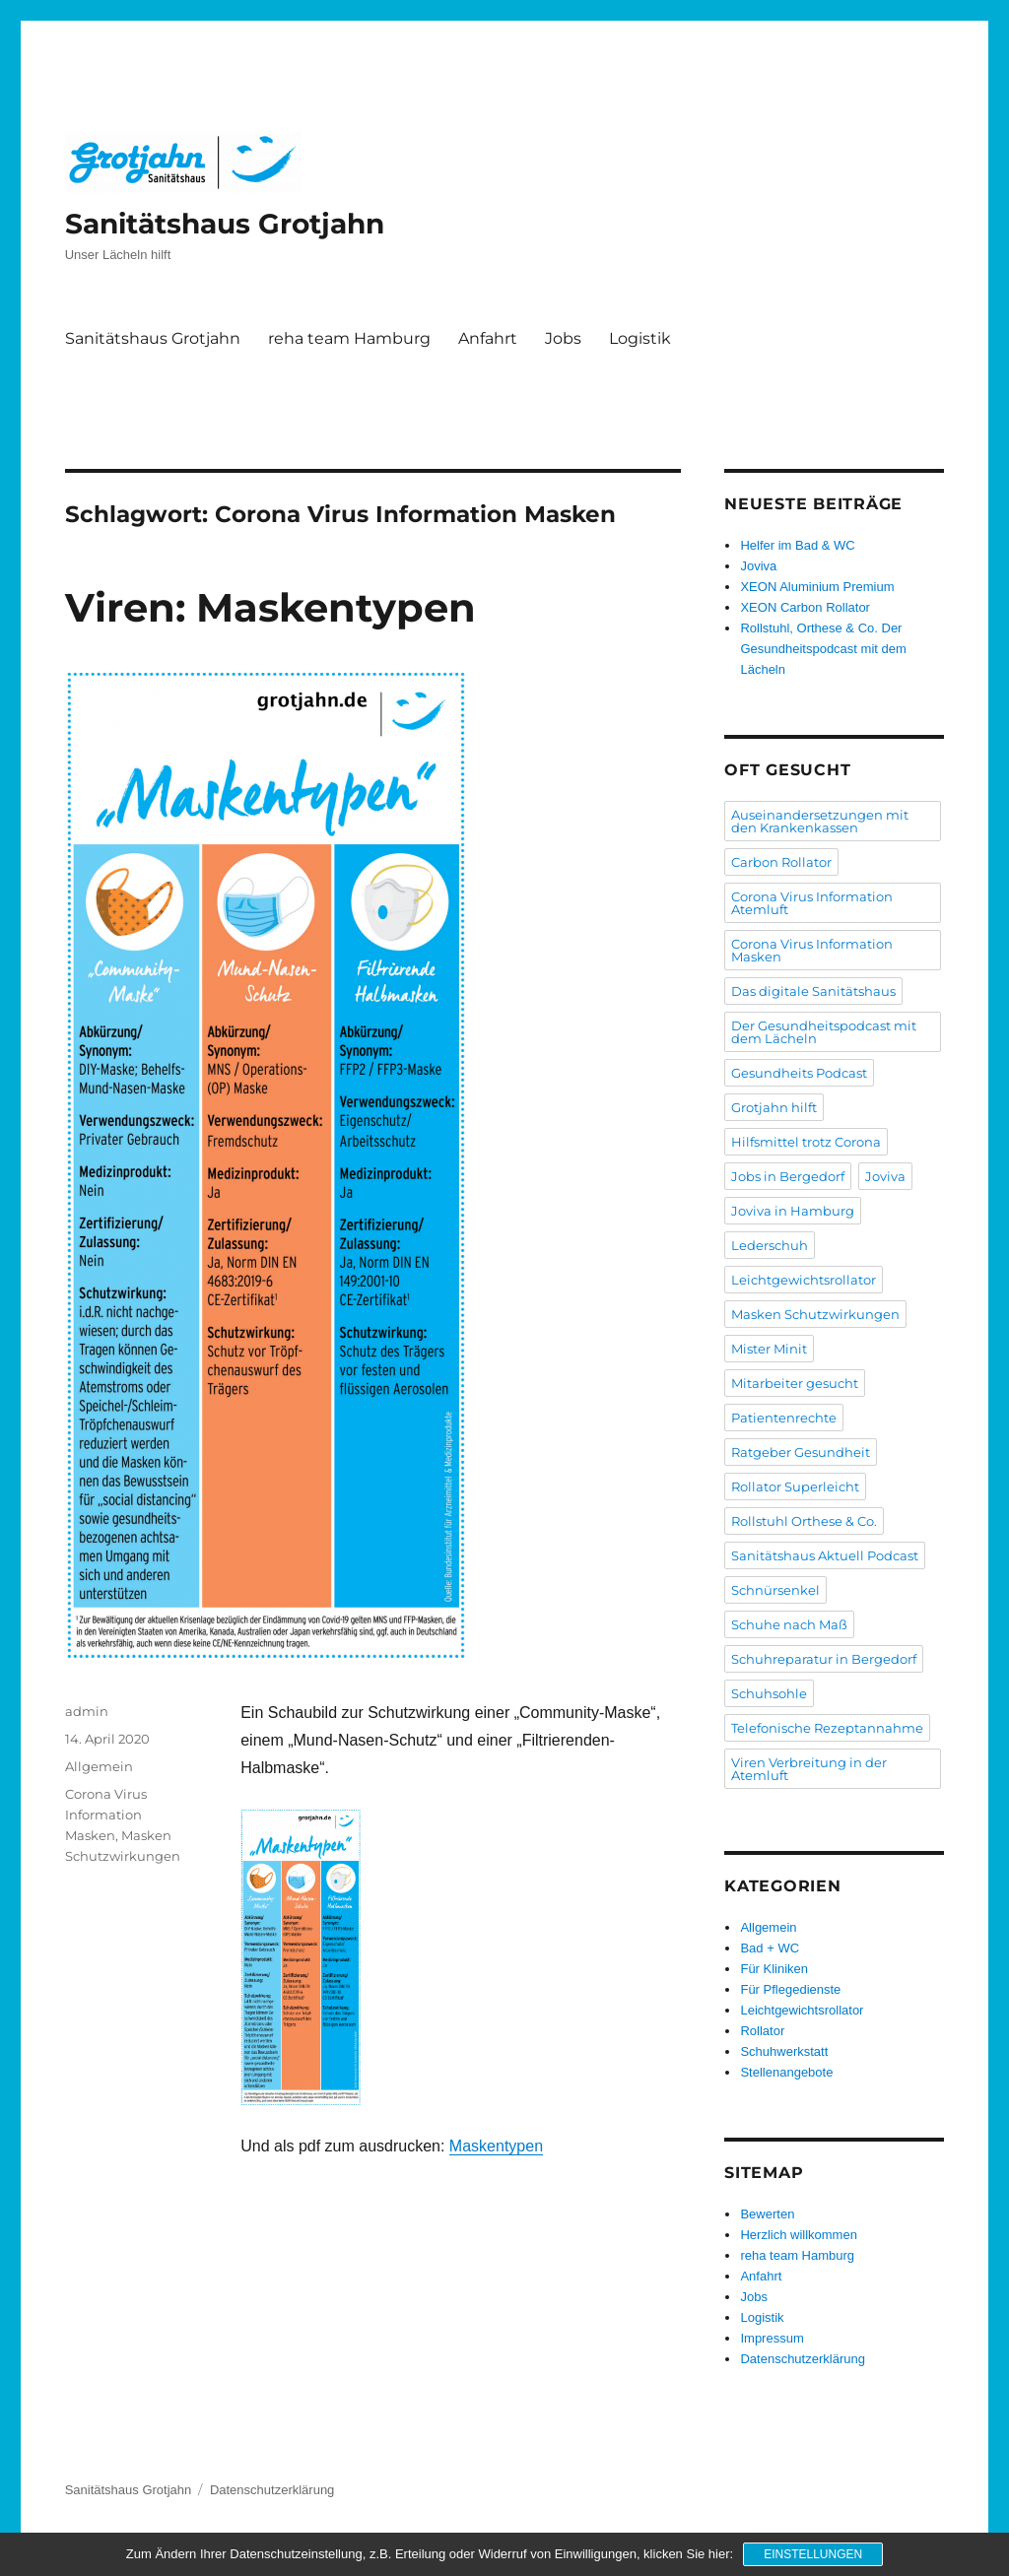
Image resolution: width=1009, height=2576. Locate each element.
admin (86, 1711)
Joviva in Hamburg (792, 1211)
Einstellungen (813, 2554)
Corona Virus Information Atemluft (812, 903)
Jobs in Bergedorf (787, 1176)
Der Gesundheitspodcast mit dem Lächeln (823, 1032)
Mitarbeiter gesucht (794, 1383)
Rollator (762, 2030)
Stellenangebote (786, 2072)
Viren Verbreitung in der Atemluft (809, 1768)
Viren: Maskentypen (270, 607)
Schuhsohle (769, 1693)
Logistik (640, 338)
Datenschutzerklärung (802, 2358)
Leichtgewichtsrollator (803, 1280)
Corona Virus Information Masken (106, 1814)
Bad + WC (769, 1948)
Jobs (563, 338)
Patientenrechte (784, 1417)
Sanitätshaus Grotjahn (224, 223)
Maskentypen (496, 2146)
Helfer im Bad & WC (797, 545)
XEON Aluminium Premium (817, 586)
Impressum (771, 2338)
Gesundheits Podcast (799, 1073)
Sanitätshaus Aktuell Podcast (824, 1555)
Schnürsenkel (775, 1590)
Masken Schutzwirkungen (815, 1314)
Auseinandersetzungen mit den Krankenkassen (819, 821)
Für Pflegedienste (790, 1989)
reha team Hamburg (349, 338)
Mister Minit (769, 1348)
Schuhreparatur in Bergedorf (823, 1659)
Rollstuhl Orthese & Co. (804, 1521)
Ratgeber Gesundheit (800, 1452)
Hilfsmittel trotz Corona (806, 1142)
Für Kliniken (774, 1968)
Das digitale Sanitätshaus (813, 991)
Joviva (758, 566)
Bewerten (767, 2214)
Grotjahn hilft (774, 1107)
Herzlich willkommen (798, 2234)
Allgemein (99, 1766)
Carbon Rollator (781, 862)
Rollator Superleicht (795, 1486)
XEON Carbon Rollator (805, 607)
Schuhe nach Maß (789, 1624)
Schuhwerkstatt (784, 2051)
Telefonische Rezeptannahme (827, 1728)
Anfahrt (487, 338)
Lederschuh (769, 1245)
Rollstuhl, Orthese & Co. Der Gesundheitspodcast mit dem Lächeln (823, 649)
